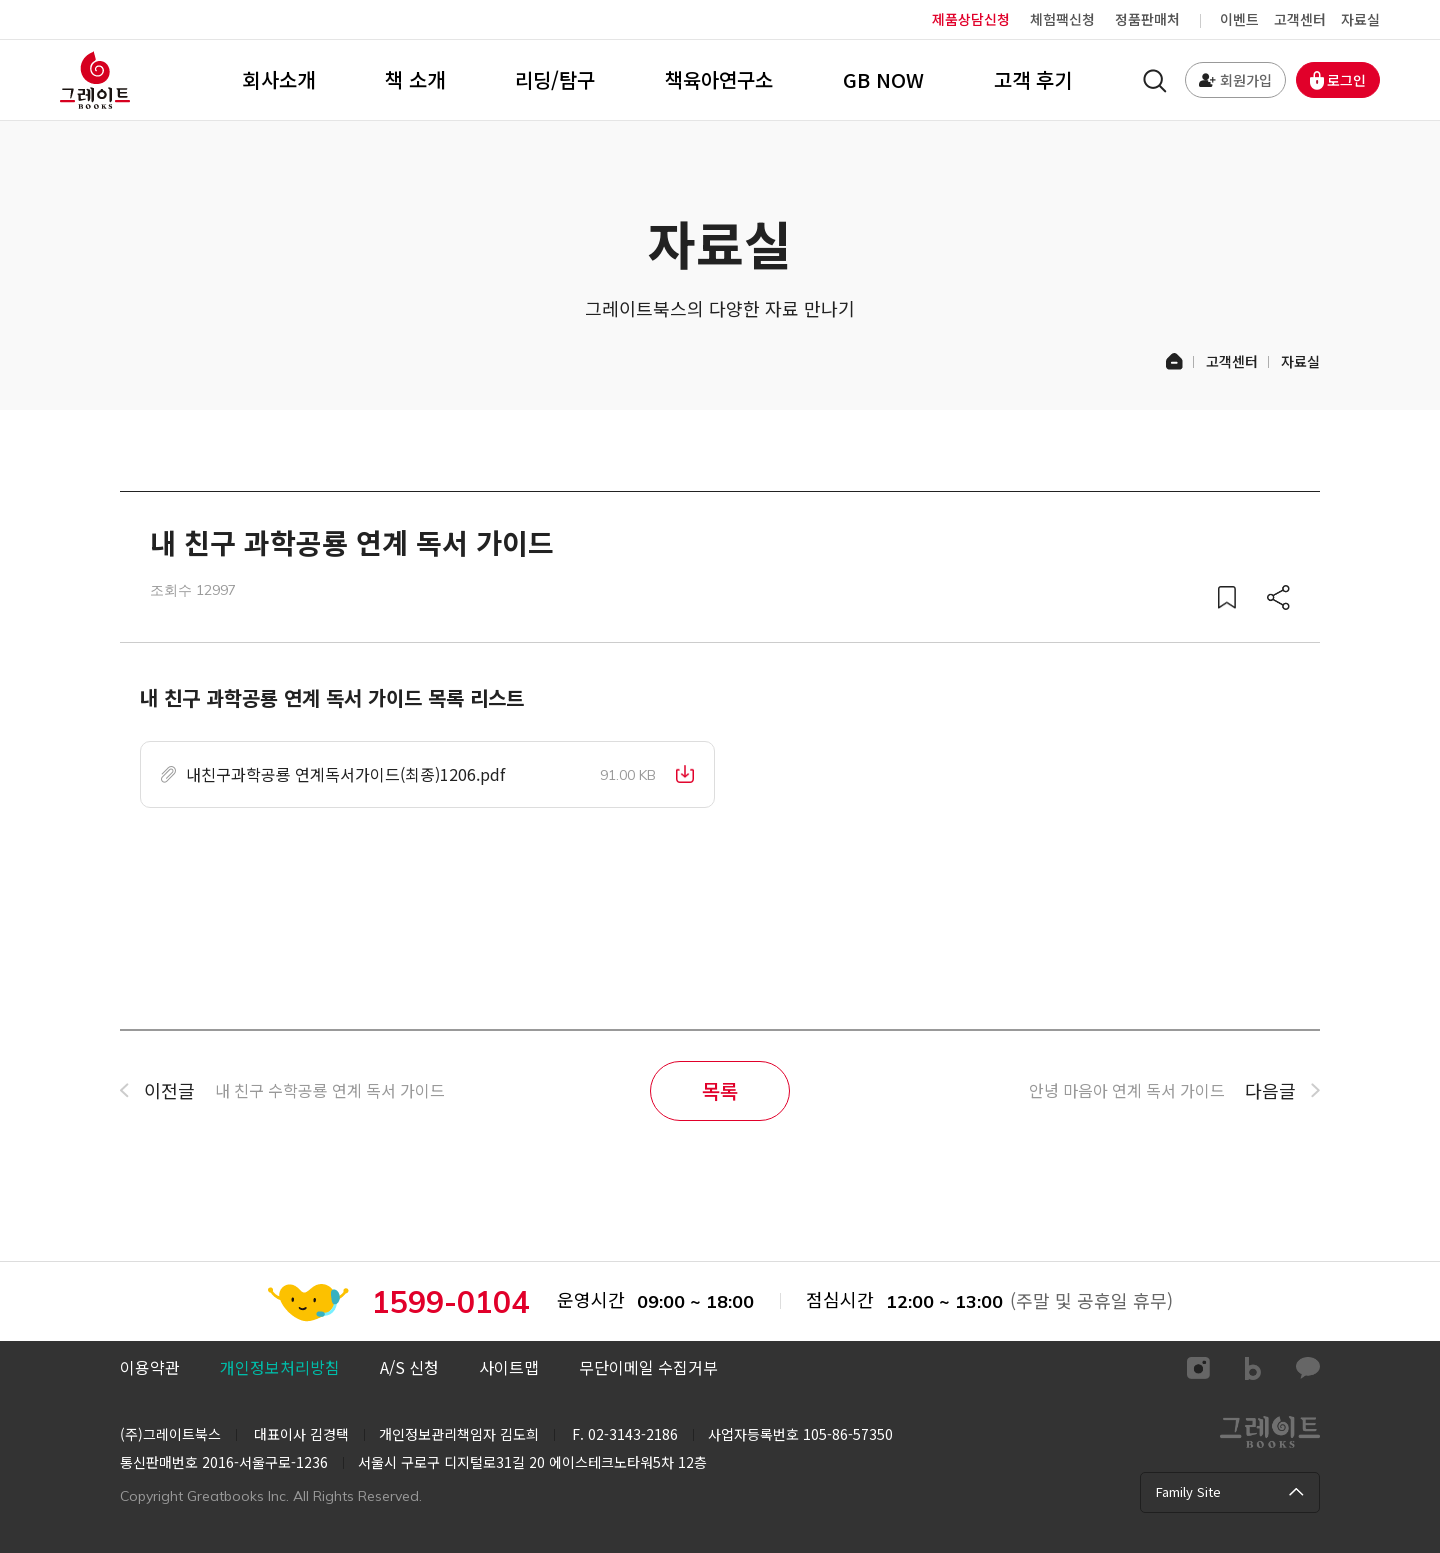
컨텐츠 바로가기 (0, 0)
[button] (427, 775)
